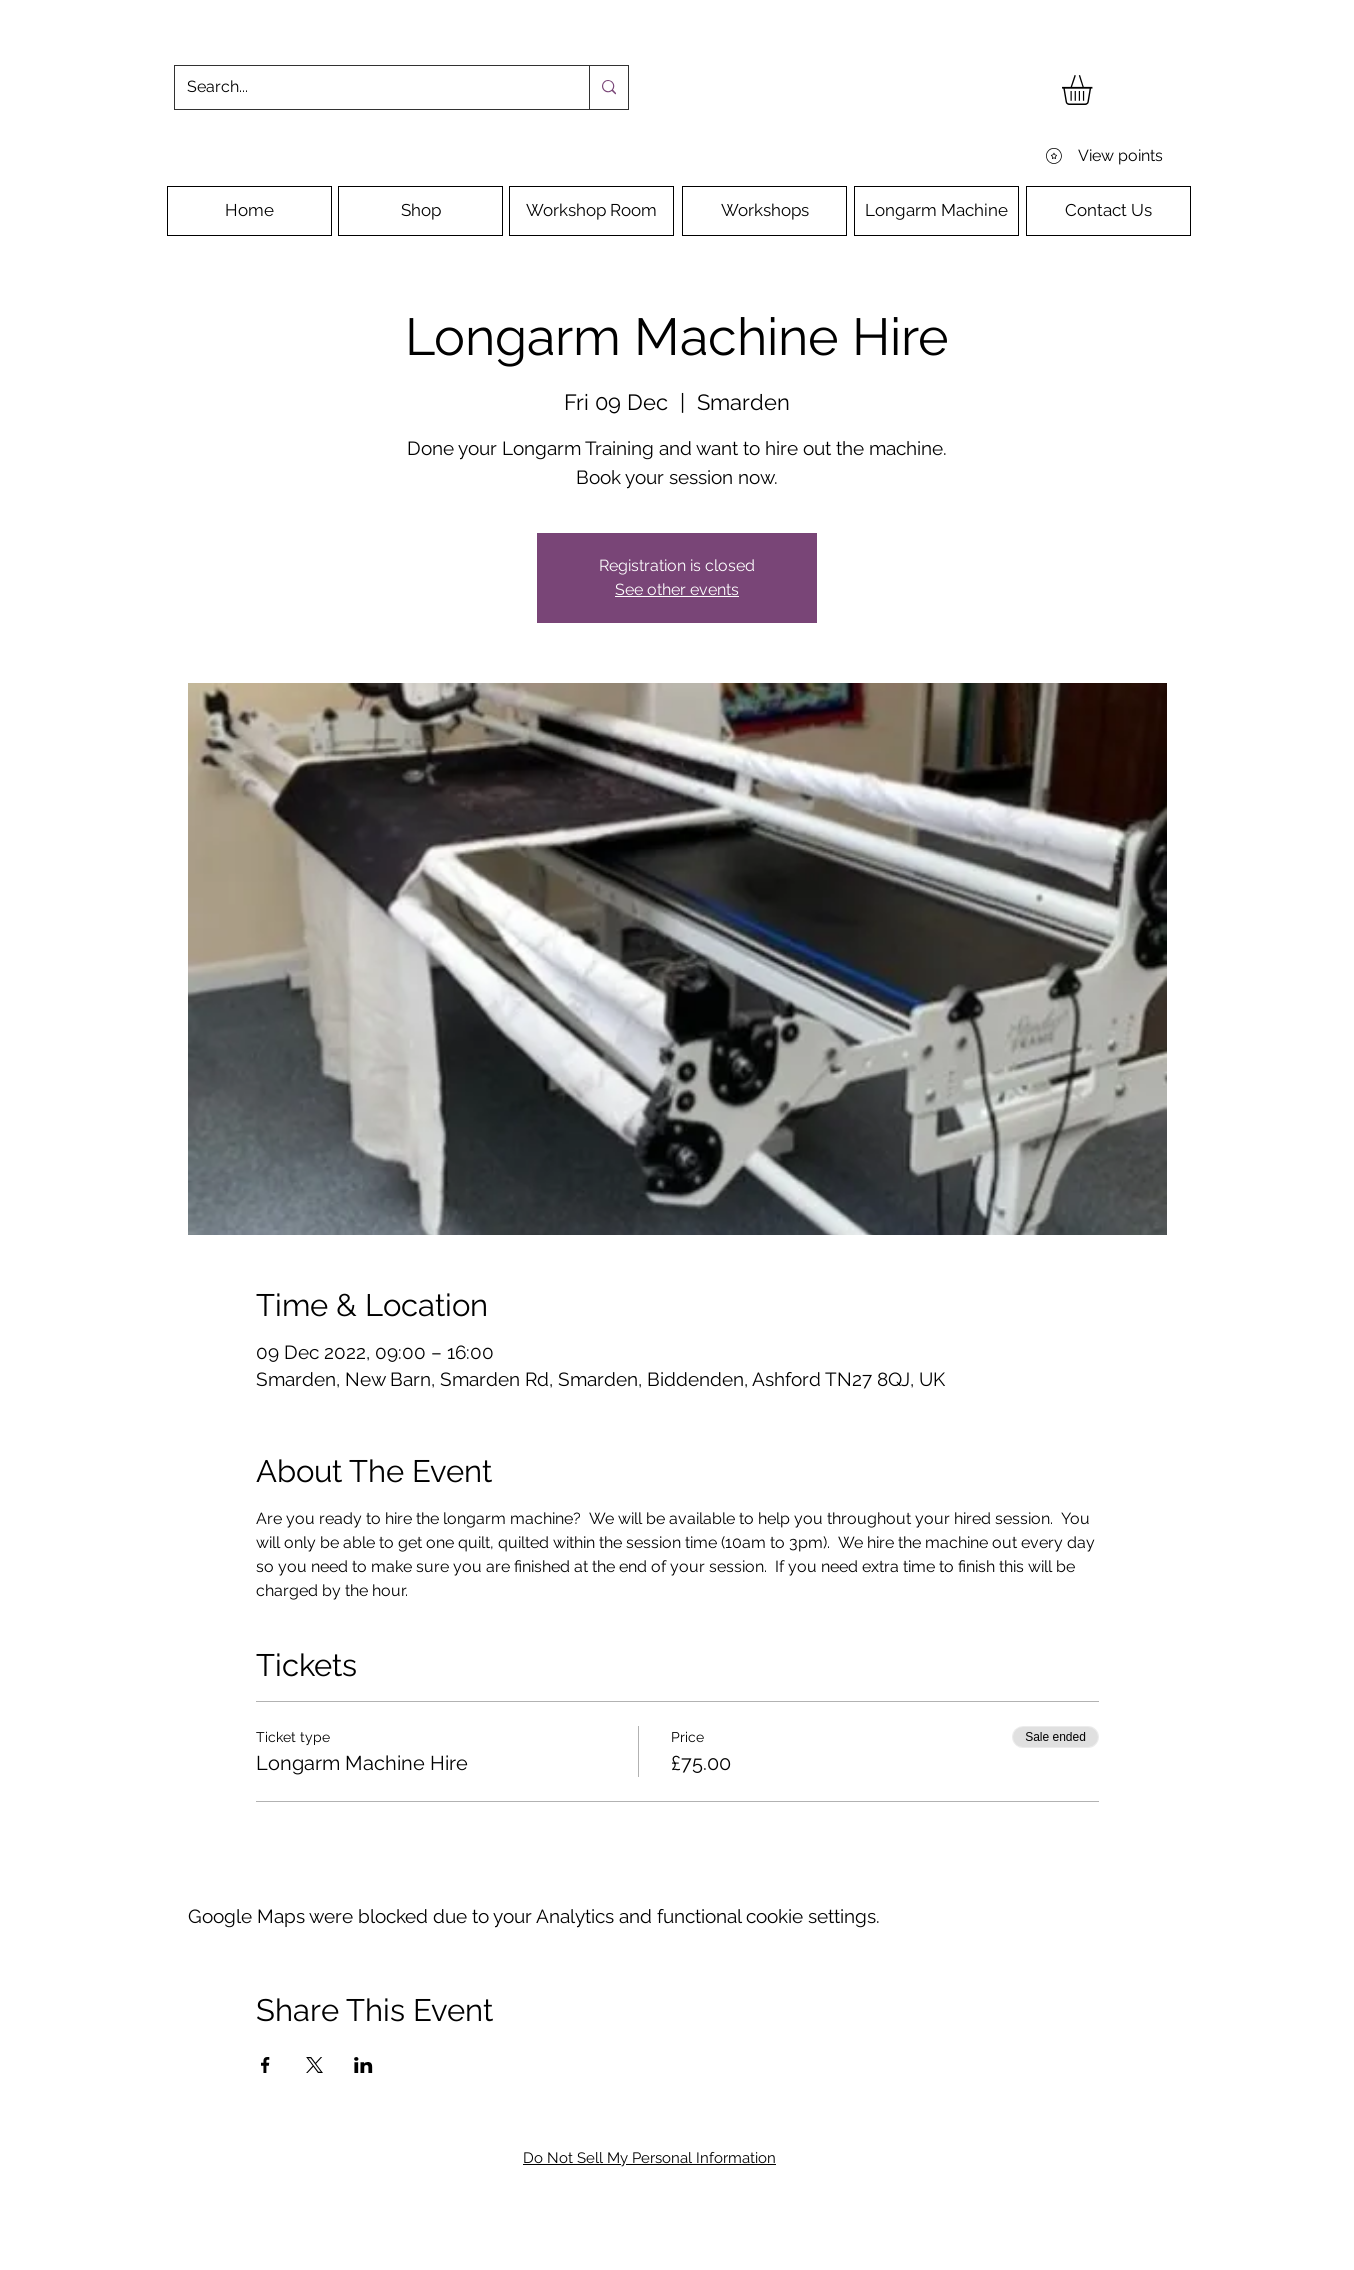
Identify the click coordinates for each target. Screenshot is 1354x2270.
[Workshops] (764, 211)
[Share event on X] (314, 2065)
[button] (1094, 90)
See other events (677, 589)
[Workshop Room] (591, 211)
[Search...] (367, 87)
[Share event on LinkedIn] (363, 2065)
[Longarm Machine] (936, 211)
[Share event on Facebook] (265, 2065)
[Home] (249, 211)
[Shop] (420, 211)
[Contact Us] (1108, 211)
